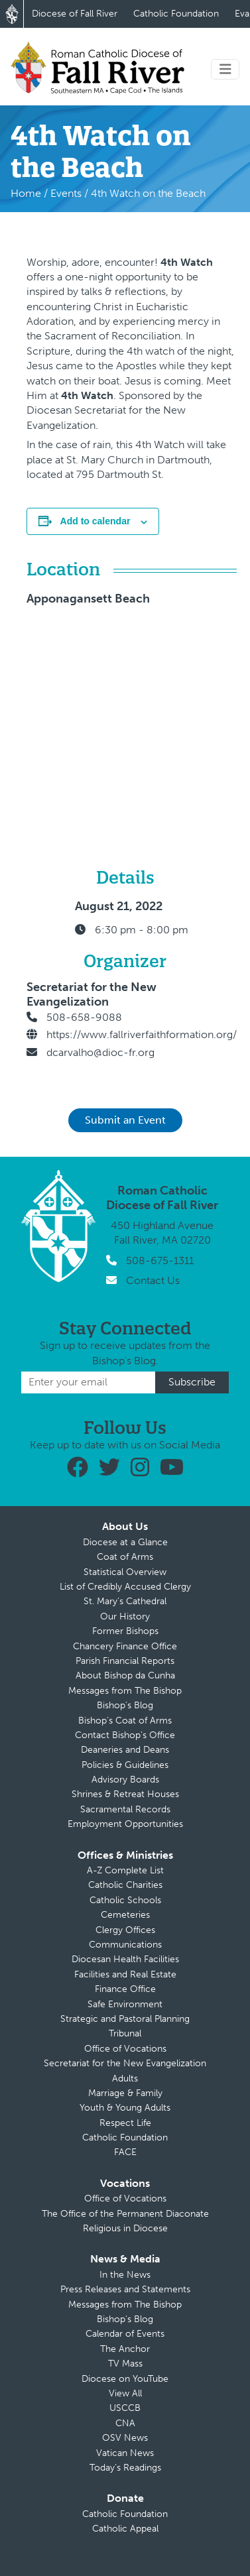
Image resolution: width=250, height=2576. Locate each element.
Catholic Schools (125, 1900)
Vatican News (125, 2453)
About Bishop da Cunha (125, 1675)
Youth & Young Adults (125, 2107)
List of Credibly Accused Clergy (125, 1586)
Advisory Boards (125, 1779)
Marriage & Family (125, 2093)
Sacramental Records (125, 1809)
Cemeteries (125, 1914)
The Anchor (125, 2349)
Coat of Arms (125, 1556)
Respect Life (125, 2123)
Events (66, 193)
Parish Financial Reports (125, 1661)
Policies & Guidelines (125, 1765)
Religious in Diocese (125, 2228)
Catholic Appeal (125, 2528)
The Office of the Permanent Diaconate (125, 2213)
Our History (125, 1616)
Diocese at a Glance (125, 1542)
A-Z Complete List (125, 1870)
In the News (125, 2274)
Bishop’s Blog (125, 1705)
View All (125, 2393)
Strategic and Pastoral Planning (125, 2018)
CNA (125, 2423)
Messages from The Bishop (125, 1690)
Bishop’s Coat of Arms (125, 1720)
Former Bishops (125, 1631)
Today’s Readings (125, 2467)
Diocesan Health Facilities (125, 1959)
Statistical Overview (125, 1572)
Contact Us (153, 1280)
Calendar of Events (125, 2333)
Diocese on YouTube (125, 2378)
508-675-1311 (160, 1260)
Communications (125, 1944)
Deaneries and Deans (125, 1749)
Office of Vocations (125, 2048)
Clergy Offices (125, 1930)
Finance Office (125, 1989)
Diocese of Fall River (74, 13)
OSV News (125, 2437)
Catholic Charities (125, 1885)
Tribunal (125, 2033)
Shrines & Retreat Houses (125, 1794)
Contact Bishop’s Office (125, 1735)
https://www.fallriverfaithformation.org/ (141, 1034)
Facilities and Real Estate (125, 1974)
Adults (125, 2078)
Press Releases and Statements (125, 2289)
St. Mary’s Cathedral (125, 1601)
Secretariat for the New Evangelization (125, 2063)
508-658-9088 (84, 1017)
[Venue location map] (206, 705)
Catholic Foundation (176, 13)
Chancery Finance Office (125, 1646)
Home (26, 193)
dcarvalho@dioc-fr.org (100, 1052)
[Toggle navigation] (225, 69)
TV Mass (125, 2363)
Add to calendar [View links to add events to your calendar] (95, 521)
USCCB (125, 2408)
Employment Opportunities (125, 1824)
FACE (125, 2152)
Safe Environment (125, 2004)
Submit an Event (125, 1120)
